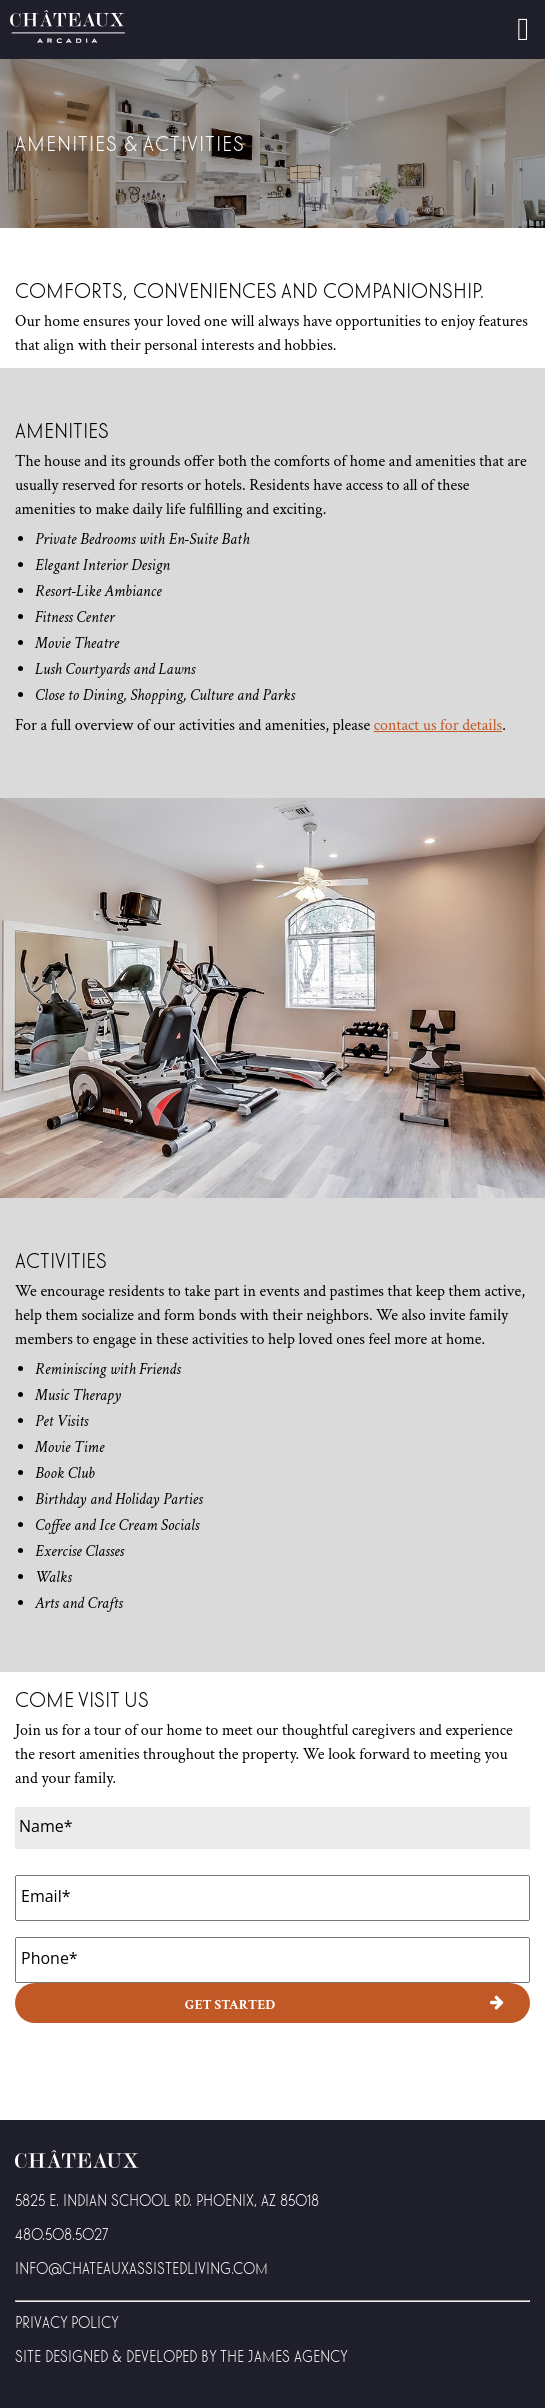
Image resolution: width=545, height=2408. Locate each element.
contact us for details (438, 725)
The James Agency (284, 2355)
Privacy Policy (67, 2321)
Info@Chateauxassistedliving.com (141, 2267)
